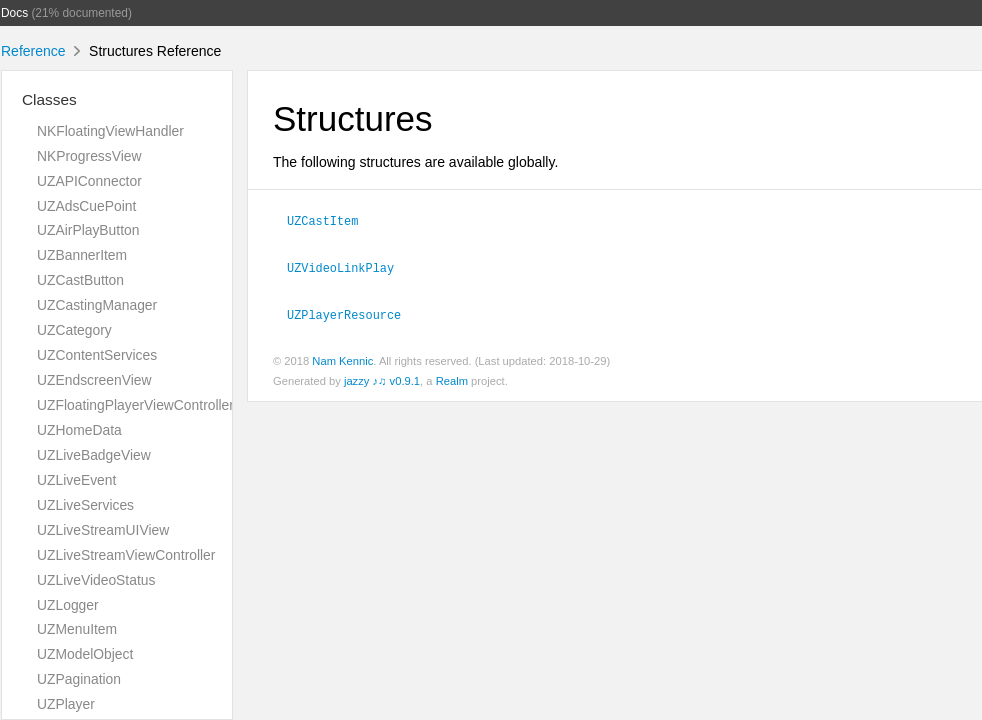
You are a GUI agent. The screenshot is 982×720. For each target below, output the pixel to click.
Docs (14, 13)
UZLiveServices (85, 505)
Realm (452, 381)
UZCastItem (322, 220)
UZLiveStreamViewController (126, 555)
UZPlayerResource (344, 314)
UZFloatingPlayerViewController (135, 405)
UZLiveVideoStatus (96, 580)
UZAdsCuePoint (86, 206)
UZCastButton (80, 280)
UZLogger (68, 605)
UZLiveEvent (76, 480)
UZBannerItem (82, 255)
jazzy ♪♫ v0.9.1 (382, 381)
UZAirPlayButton (88, 230)
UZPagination (79, 679)
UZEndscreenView (94, 380)
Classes (49, 99)
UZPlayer (66, 704)
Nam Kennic (342, 361)
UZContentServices (97, 355)
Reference (33, 51)
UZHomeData (79, 430)
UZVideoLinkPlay (340, 267)
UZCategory (74, 330)
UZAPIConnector (89, 181)
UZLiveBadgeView (94, 455)
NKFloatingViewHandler (110, 131)
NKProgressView (89, 156)
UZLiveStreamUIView (103, 530)
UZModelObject (85, 654)
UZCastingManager (97, 305)
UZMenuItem (77, 629)
